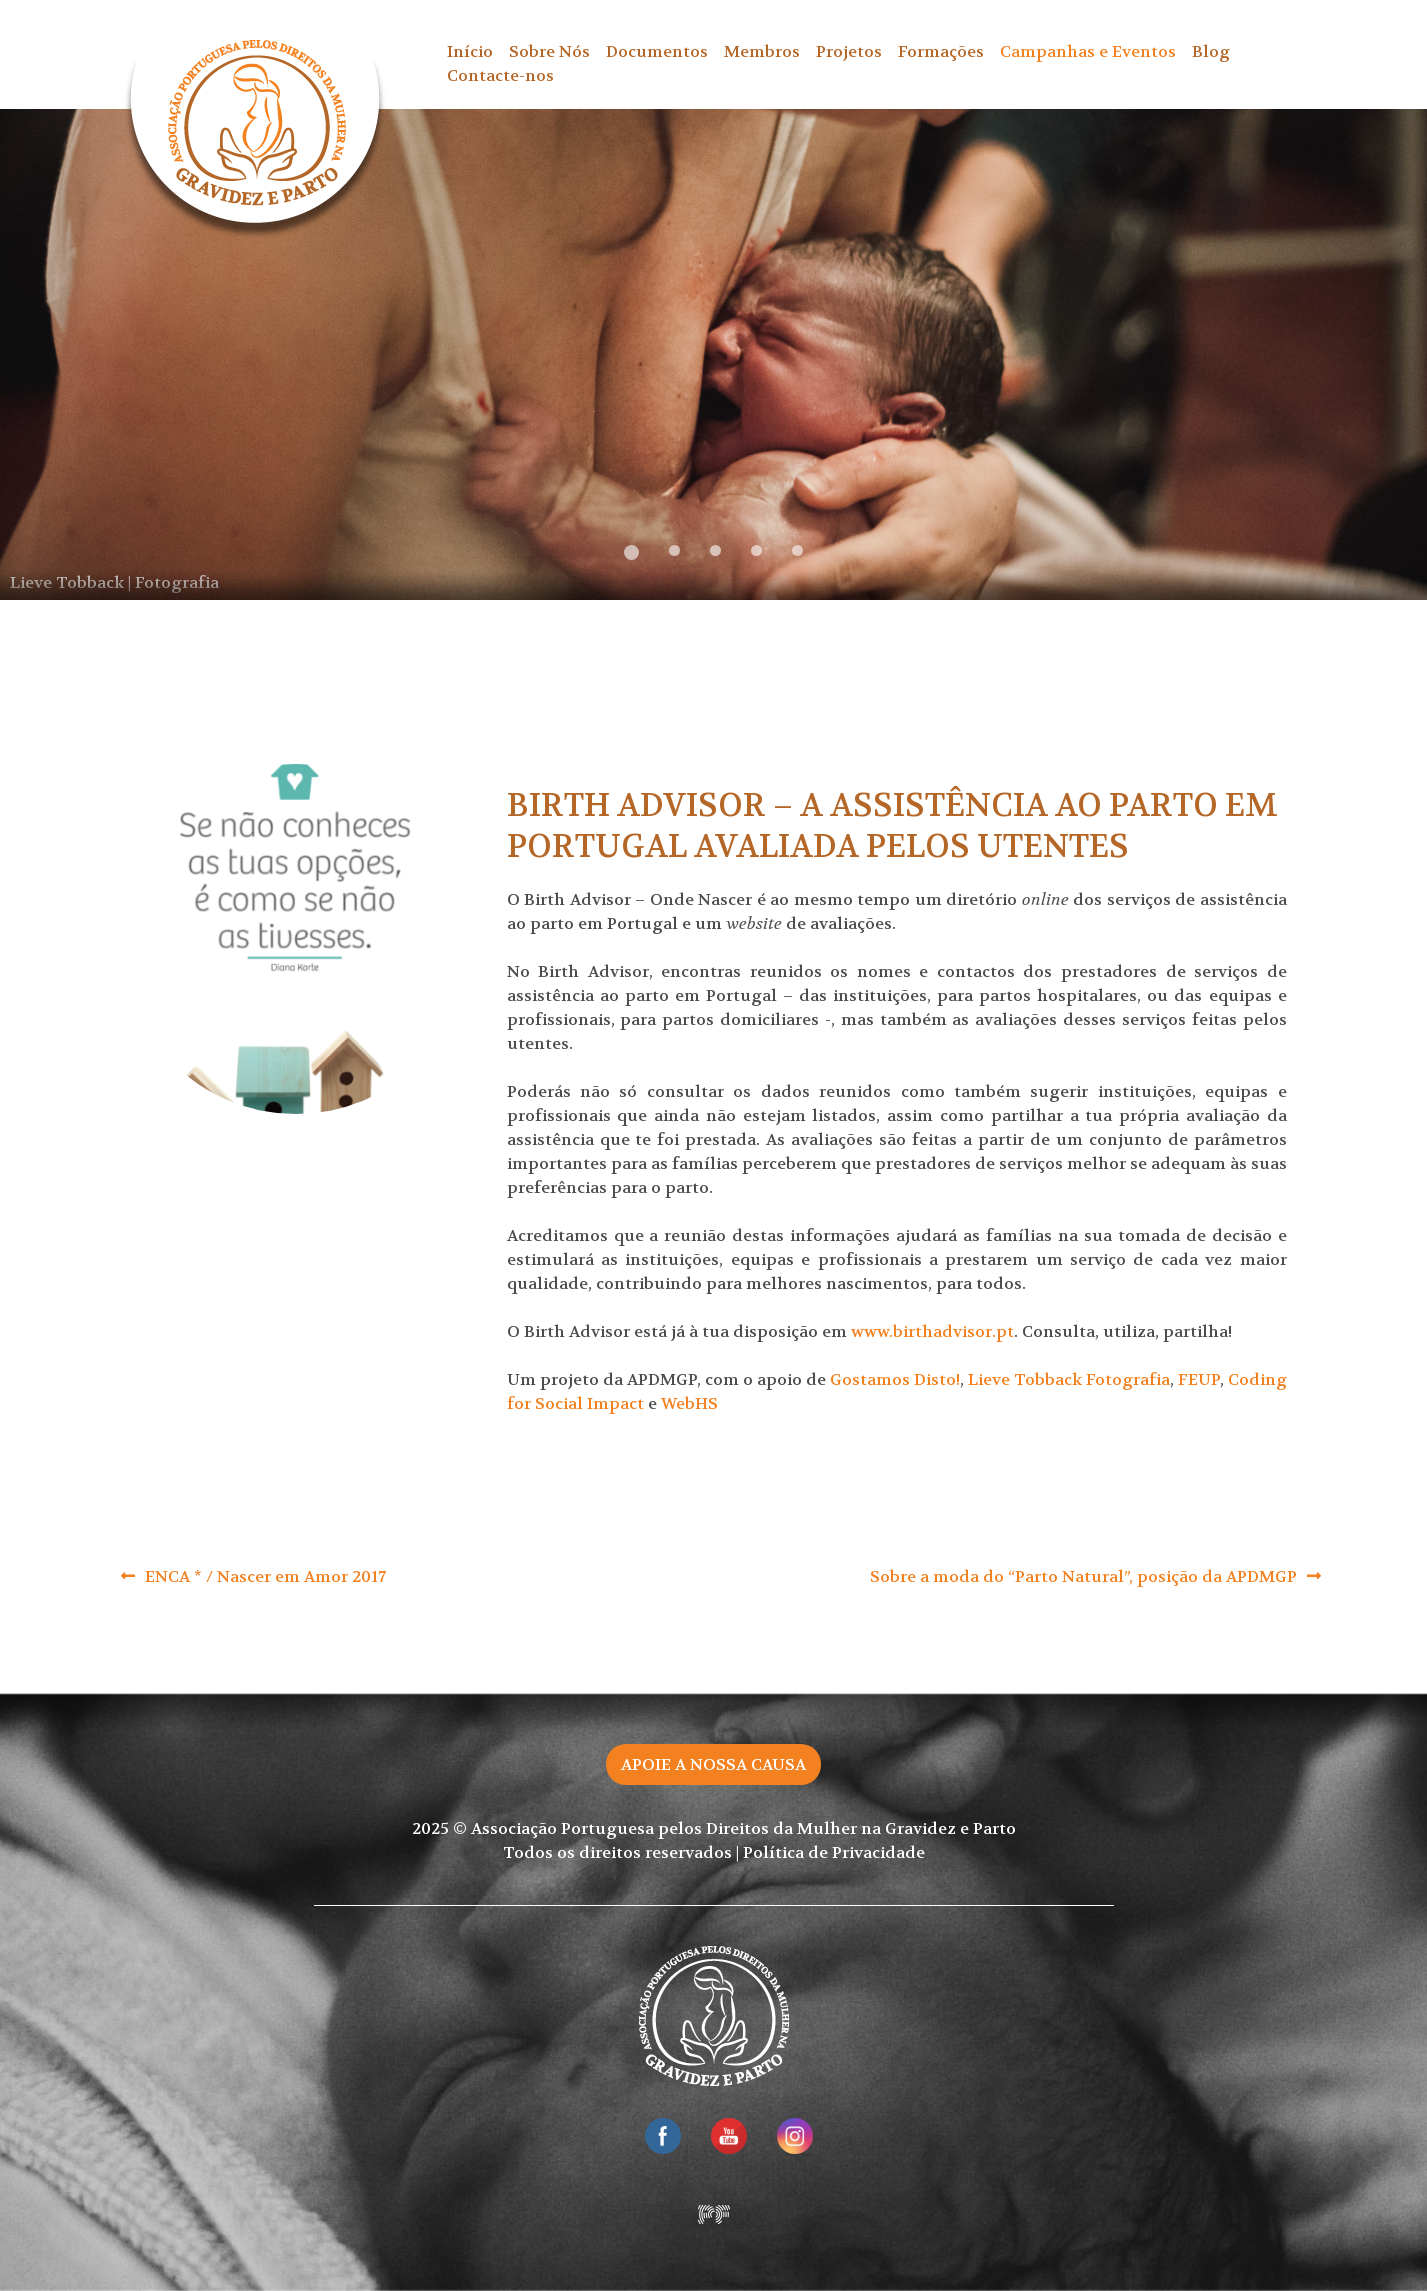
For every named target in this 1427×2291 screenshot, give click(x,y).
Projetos (849, 51)
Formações (941, 51)
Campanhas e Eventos (1088, 51)
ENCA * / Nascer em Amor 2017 (265, 1576)
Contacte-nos (500, 75)
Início (470, 51)
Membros (762, 51)
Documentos (657, 51)
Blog (1211, 51)
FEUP (1199, 1379)
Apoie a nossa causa (713, 1764)
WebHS (689, 1403)
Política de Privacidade (834, 1852)
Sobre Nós (549, 51)
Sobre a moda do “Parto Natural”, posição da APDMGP (1083, 1576)
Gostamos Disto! (895, 1379)
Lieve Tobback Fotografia (1069, 1379)
